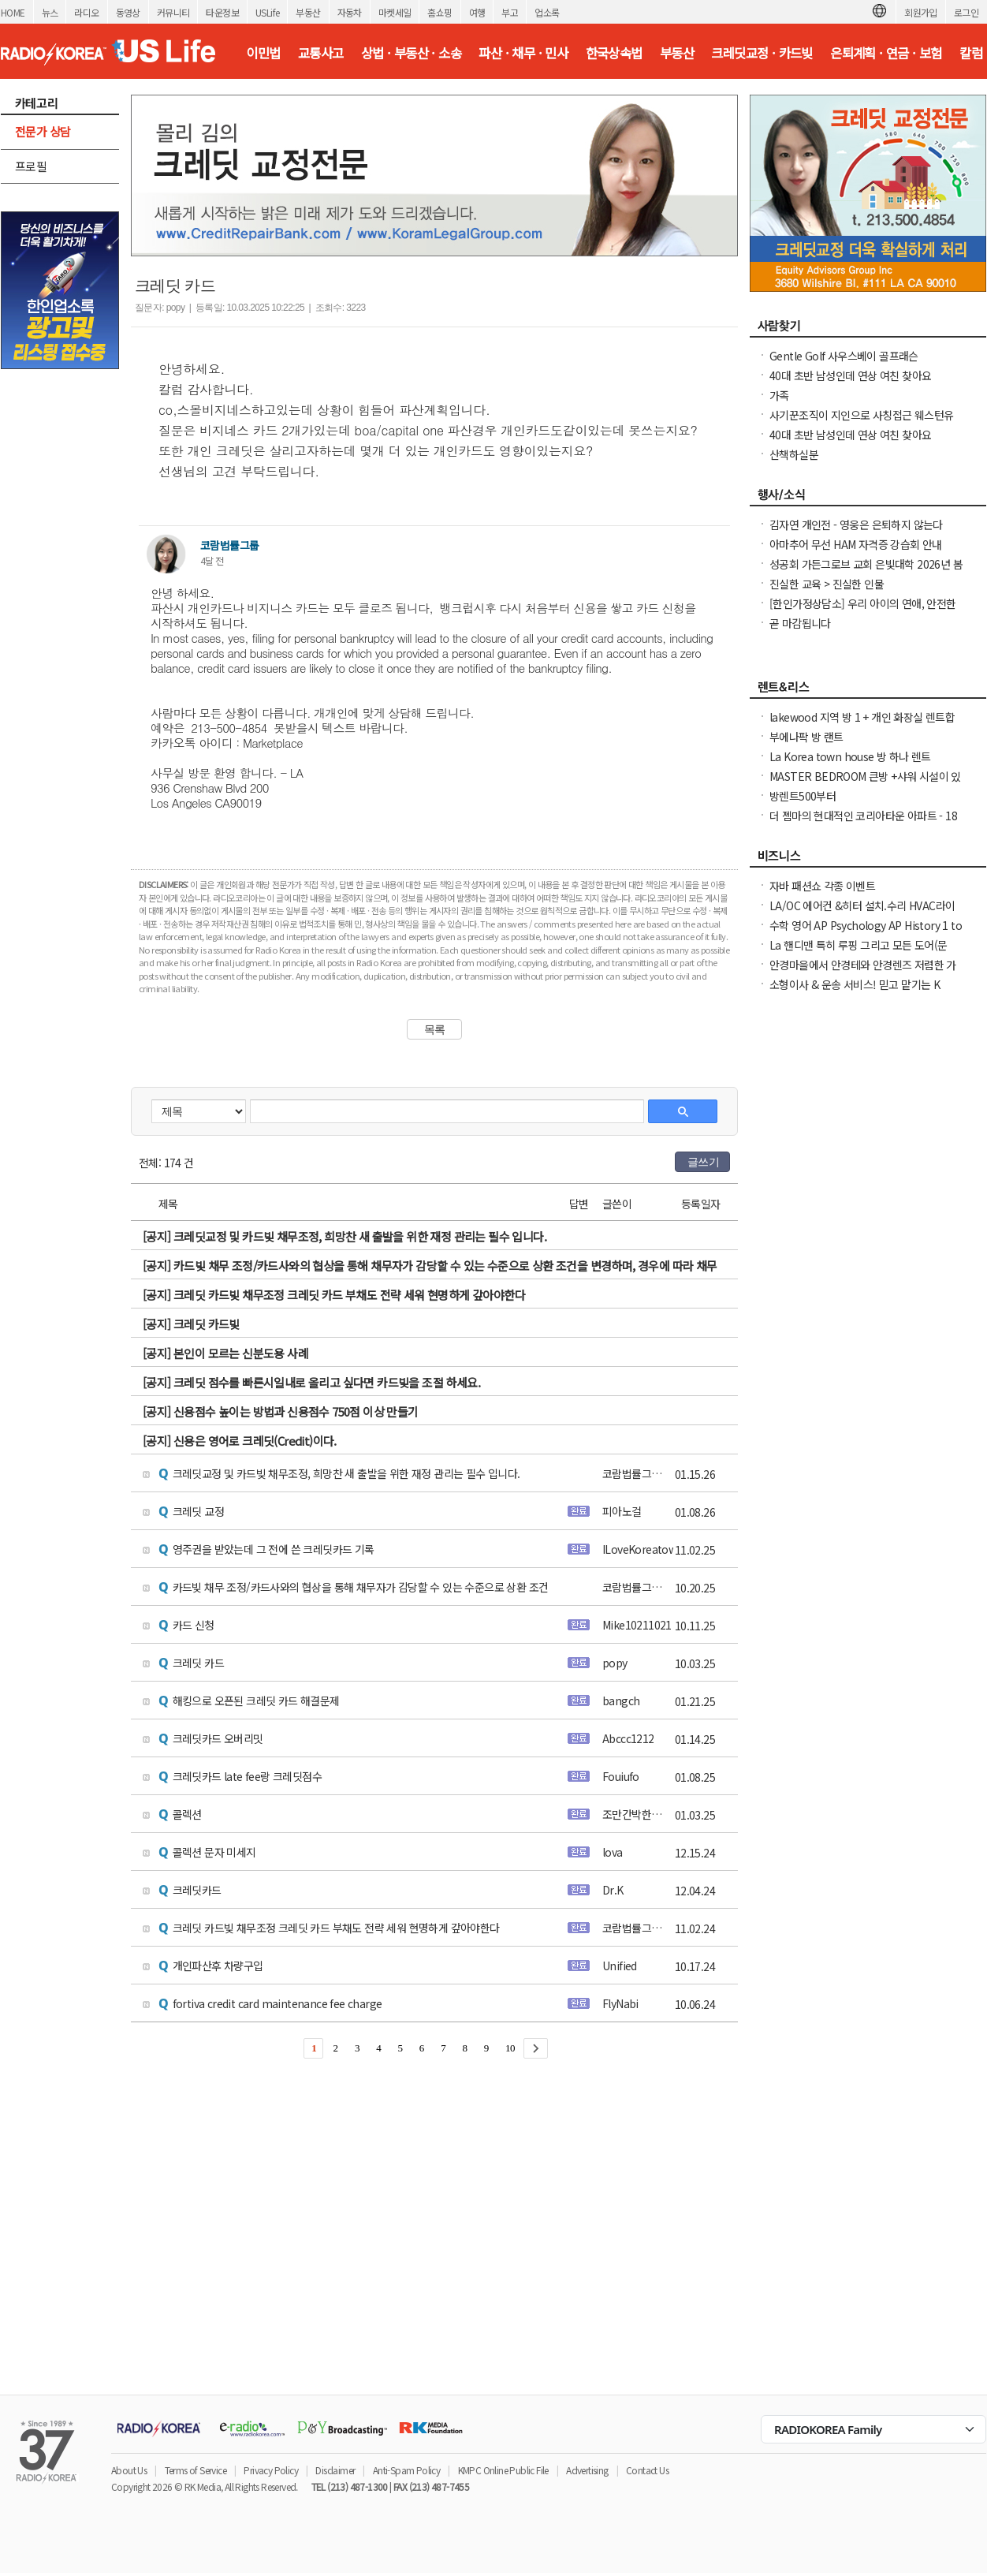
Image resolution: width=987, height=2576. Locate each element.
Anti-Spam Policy (406, 2470)
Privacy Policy (271, 2470)
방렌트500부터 (802, 796)
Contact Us (647, 2470)
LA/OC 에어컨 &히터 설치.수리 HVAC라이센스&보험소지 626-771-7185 (862, 913)
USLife (267, 12)
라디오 (86, 12)
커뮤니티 (173, 12)
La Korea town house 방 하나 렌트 (850, 756)
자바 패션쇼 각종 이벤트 (822, 886)
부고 (509, 12)
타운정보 (222, 12)
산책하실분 (793, 454)
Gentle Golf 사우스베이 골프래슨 (843, 356)
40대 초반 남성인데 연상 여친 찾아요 (850, 375)
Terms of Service (195, 2470)
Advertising (587, 2470)
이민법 (263, 52)
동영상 (128, 12)
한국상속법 (614, 52)
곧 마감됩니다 (800, 623)
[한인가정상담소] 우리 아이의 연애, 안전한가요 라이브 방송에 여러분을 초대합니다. (862, 611)
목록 (434, 1029)
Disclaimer (335, 2470)
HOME (13, 12)
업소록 (546, 12)
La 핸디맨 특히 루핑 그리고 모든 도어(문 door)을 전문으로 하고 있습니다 (858, 953)
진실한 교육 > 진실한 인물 (826, 584)
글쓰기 (703, 1161)
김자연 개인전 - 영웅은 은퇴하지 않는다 (856, 524)
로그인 (966, 12)
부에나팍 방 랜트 (806, 737)
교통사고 (321, 52)
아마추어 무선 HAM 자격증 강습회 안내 (855, 544)
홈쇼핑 (439, 12)
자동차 (349, 12)
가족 (779, 395)
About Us (129, 2470)
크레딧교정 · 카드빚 (761, 52)
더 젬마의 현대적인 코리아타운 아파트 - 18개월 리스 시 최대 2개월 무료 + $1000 (863, 823)
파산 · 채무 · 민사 (523, 52)
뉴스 (50, 12)
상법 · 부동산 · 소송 (411, 52)
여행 (477, 12)
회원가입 (920, 12)
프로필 (31, 166)
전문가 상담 (42, 131)
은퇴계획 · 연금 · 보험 (886, 52)
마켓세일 (395, 12)
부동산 (308, 12)
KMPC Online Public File (503, 2470)
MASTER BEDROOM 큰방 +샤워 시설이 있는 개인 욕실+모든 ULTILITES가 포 (865, 784)
